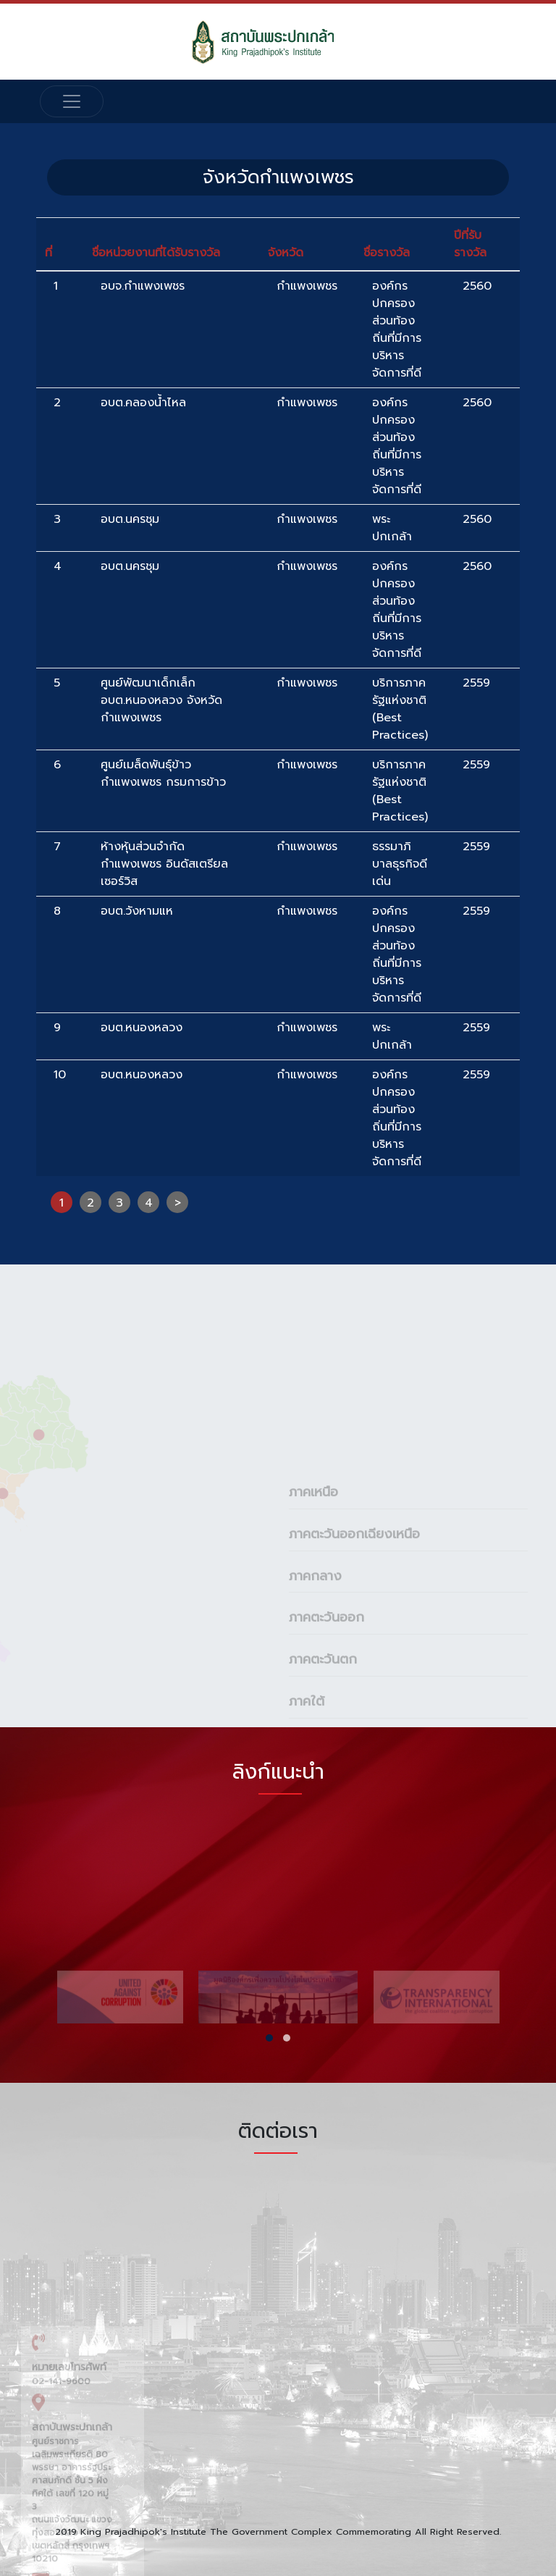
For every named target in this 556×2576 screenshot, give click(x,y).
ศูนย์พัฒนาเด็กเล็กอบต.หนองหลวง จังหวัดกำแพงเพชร (161, 700)
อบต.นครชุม (130, 519)
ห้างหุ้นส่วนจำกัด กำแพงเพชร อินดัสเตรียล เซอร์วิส (164, 864)
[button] (269, 2038)
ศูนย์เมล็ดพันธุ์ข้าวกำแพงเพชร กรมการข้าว (163, 773)
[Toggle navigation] (72, 101)
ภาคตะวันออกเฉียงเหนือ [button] (354, 1663)
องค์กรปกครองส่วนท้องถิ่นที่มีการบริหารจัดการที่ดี (396, 329)
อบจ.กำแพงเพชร (143, 286)
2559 (476, 683)
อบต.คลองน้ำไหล (143, 402)
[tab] (408, 1621)
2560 (477, 286)
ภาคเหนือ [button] (313, 1621)
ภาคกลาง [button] (315, 1705)
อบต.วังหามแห (137, 911)
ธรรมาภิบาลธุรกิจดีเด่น (399, 864)
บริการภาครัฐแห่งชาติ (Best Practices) (400, 709)
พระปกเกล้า (392, 528)
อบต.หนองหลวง (141, 1027)
